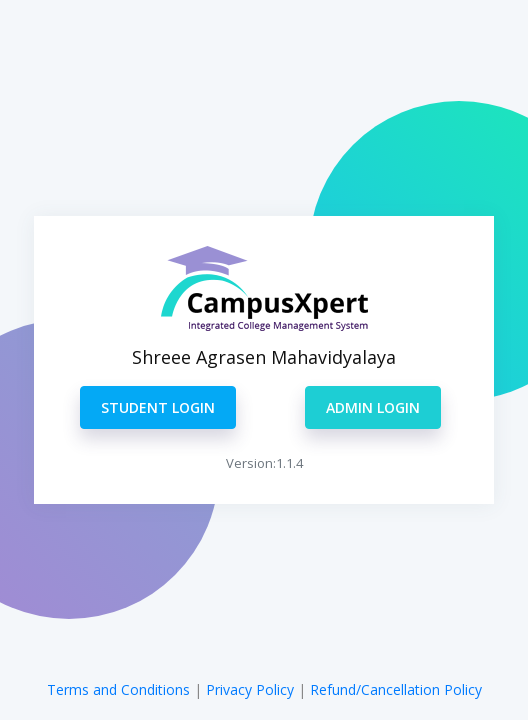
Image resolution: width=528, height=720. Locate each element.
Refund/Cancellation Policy (396, 689)
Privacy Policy (252, 689)
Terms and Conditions (118, 689)
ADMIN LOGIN (373, 407)
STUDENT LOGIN (158, 407)
